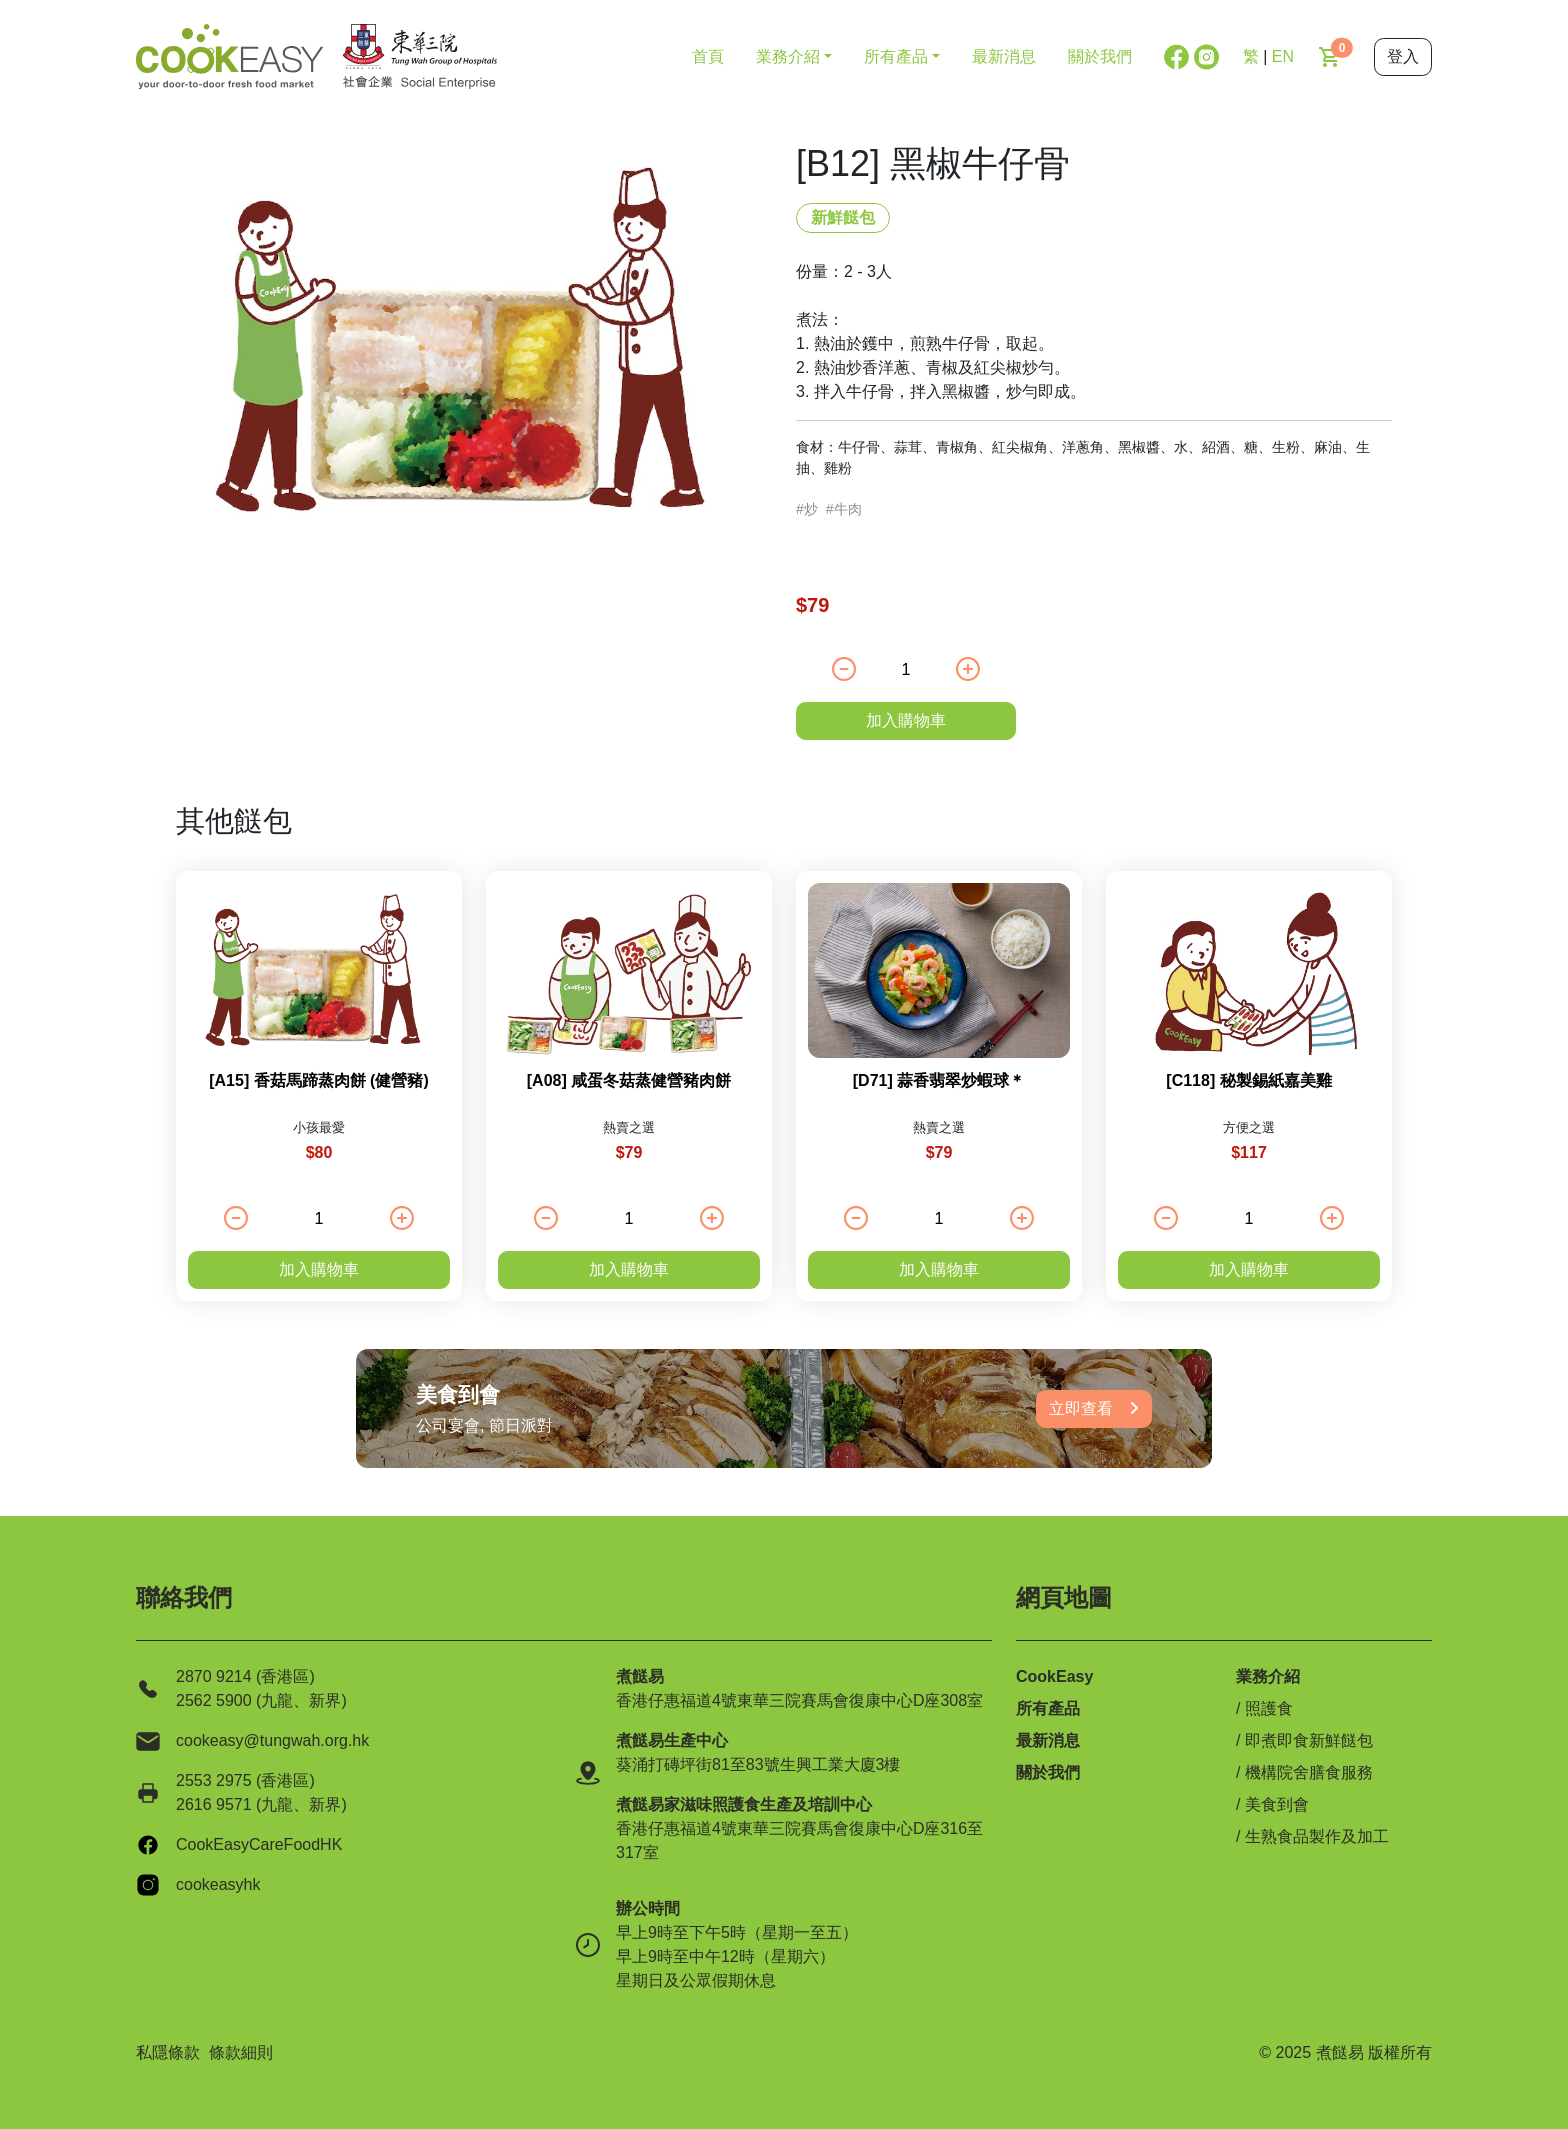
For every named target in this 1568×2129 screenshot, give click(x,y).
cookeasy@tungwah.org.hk (272, 1740)
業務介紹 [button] (788, 56)
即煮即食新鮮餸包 (1309, 1740)
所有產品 (1048, 1708)
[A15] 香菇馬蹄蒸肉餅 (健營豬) (319, 1080)
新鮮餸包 (843, 217)
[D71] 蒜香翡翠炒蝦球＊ (939, 1080)
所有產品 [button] (896, 56)
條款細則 (241, 2052)
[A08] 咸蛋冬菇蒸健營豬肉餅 (629, 1080)
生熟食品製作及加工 (1317, 1836)
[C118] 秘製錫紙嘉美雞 (1248, 1080)
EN (1283, 56)
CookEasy (1054, 1676)
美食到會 (1277, 1804)
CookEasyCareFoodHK (259, 1844)
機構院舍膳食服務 (1309, 1772)
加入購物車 (906, 720)
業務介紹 (1268, 1676)
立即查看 (1094, 1408)
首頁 (708, 56)
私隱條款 (168, 2052)
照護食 (1269, 1708)
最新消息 (1004, 56)
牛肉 (848, 509)
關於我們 (1100, 56)
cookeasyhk (218, 1884)
